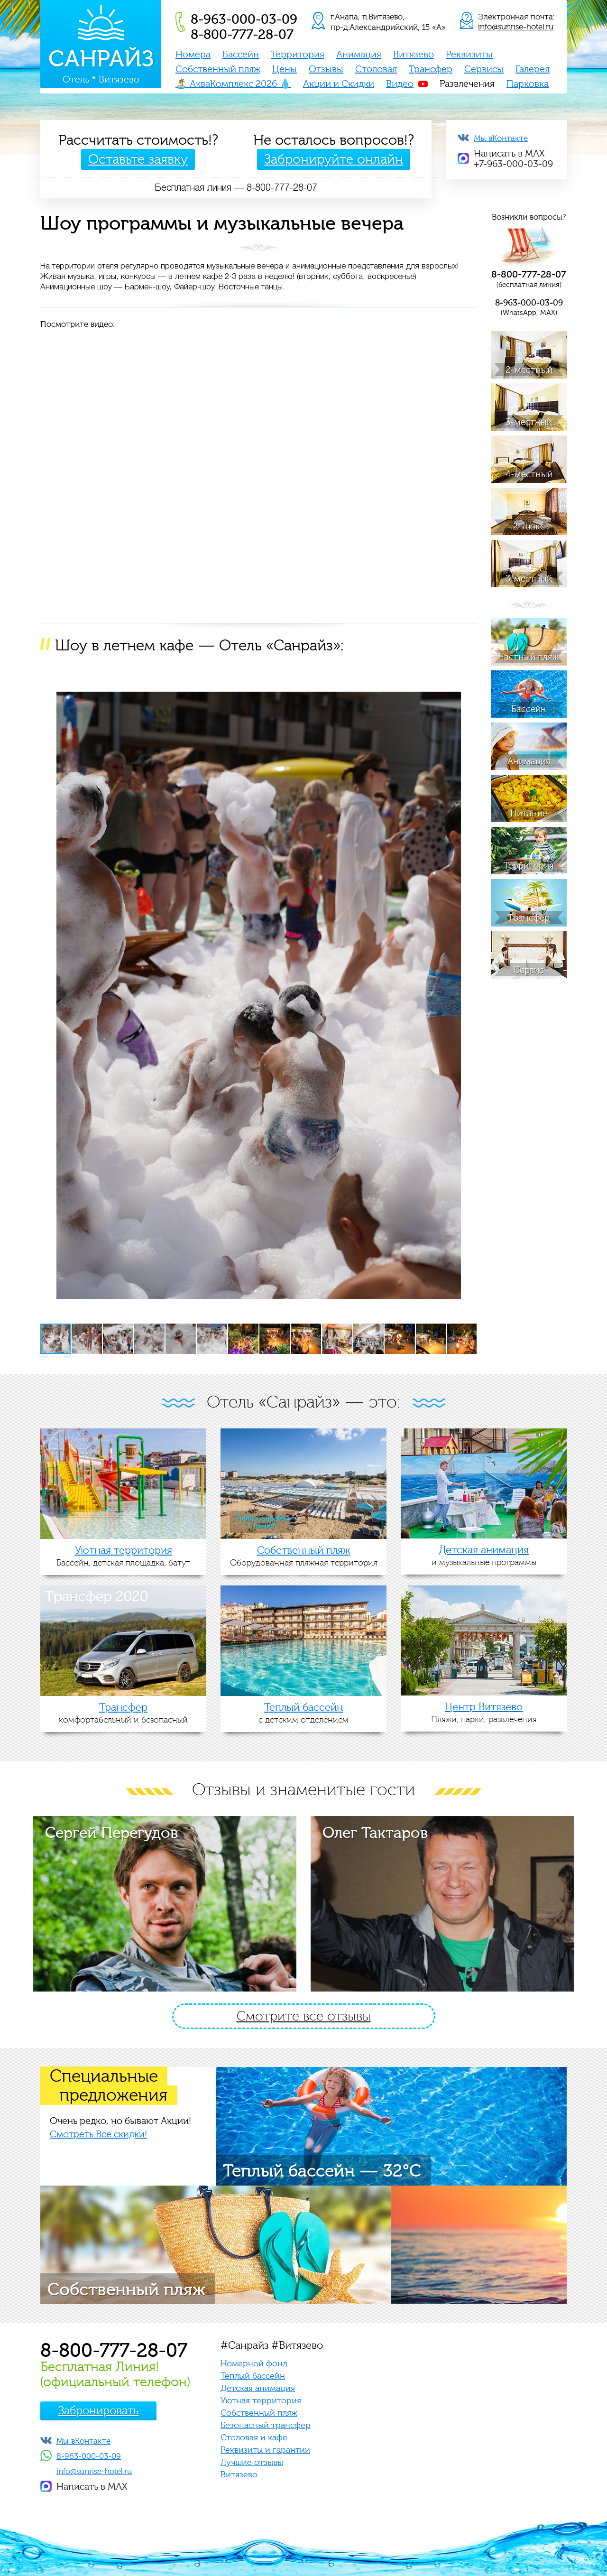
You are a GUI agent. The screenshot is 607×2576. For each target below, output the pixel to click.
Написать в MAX (91, 2486)
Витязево (413, 54)
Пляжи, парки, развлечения (484, 1712)
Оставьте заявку (138, 159)
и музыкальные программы (484, 1555)
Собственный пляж (217, 69)
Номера (193, 54)
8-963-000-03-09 (88, 2456)
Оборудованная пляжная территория (303, 1556)
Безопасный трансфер (266, 2425)
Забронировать (98, 2410)
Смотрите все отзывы (304, 2016)
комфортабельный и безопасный (123, 1713)
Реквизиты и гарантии (265, 2450)
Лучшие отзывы (252, 2462)
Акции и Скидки (338, 84)
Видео (400, 84)
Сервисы (484, 69)
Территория (297, 54)
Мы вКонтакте (501, 138)
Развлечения (467, 84)
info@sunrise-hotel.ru (515, 26)
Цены (284, 69)
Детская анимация (258, 2388)
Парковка (527, 84)
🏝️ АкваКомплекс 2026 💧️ (233, 84)
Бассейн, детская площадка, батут (123, 1556)
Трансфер (430, 69)
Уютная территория (261, 2401)
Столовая (376, 69)
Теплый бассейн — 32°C (322, 2171)
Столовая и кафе (254, 2438)
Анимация (358, 54)
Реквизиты (469, 54)
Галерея (532, 69)
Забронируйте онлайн (333, 159)
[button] (468, 676)
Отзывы (326, 69)
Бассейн (240, 54)
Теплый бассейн (253, 2376)
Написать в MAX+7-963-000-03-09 (513, 158)
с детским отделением (303, 1713)
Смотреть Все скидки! (98, 2134)
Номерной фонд (254, 2364)
